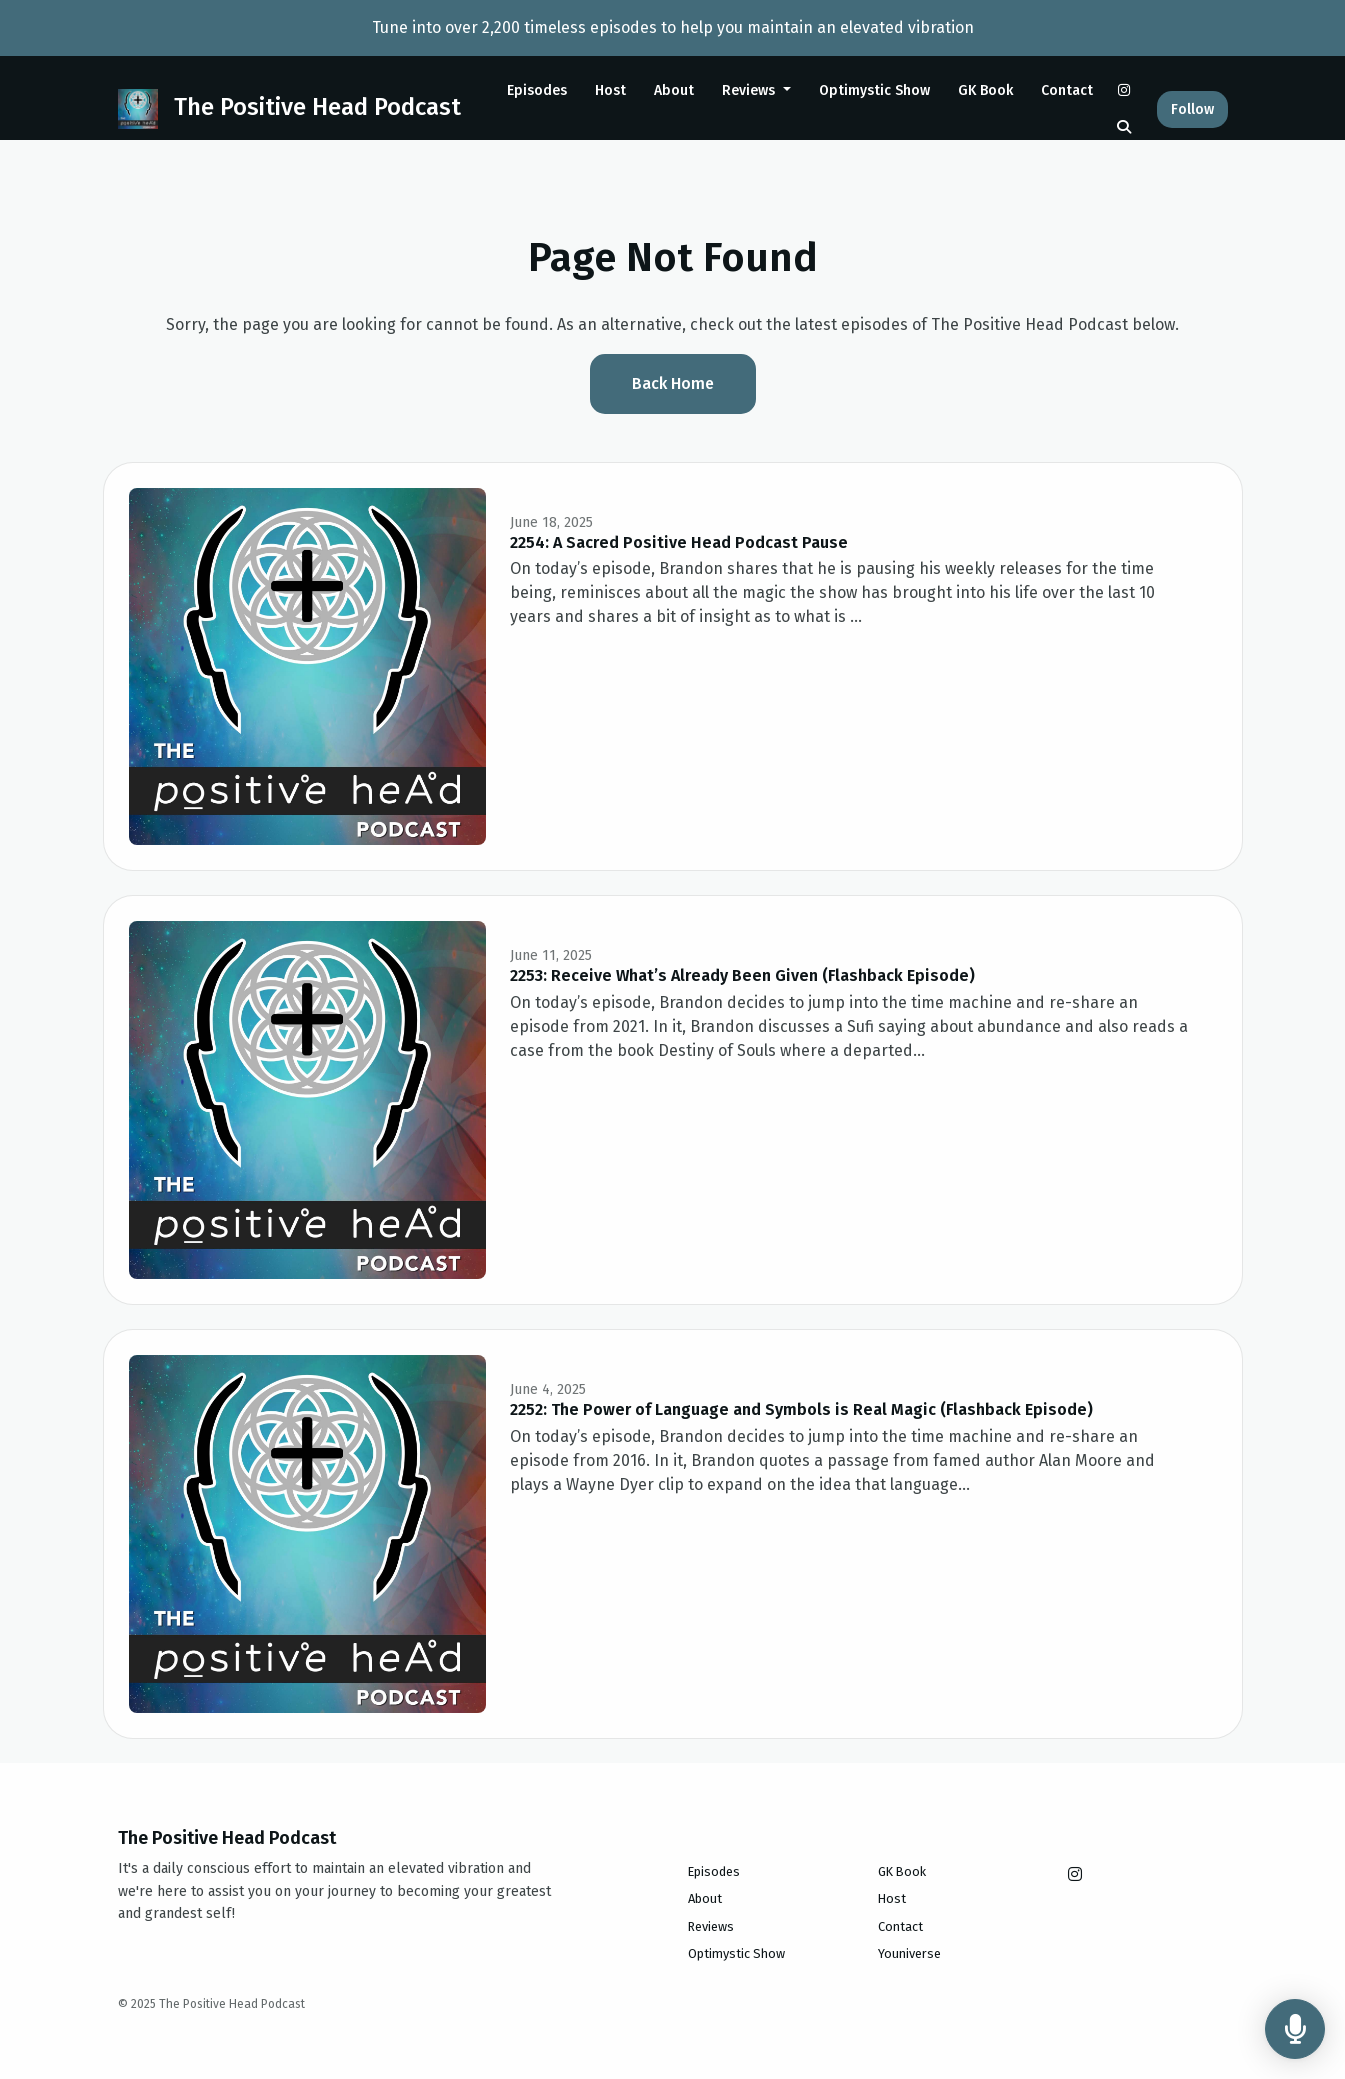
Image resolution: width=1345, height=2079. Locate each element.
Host (610, 90)
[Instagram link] (1124, 90)
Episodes (537, 90)
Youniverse (909, 1953)
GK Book (985, 90)
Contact (1067, 90)
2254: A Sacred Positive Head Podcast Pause (679, 542)
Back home (673, 383)
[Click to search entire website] (1124, 127)
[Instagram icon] (1075, 1875)
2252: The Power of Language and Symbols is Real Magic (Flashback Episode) (801, 1409)
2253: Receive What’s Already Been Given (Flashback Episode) (742, 975)
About (674, 90)
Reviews (750, 90)
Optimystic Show (874, 90)
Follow (1192, 109)
